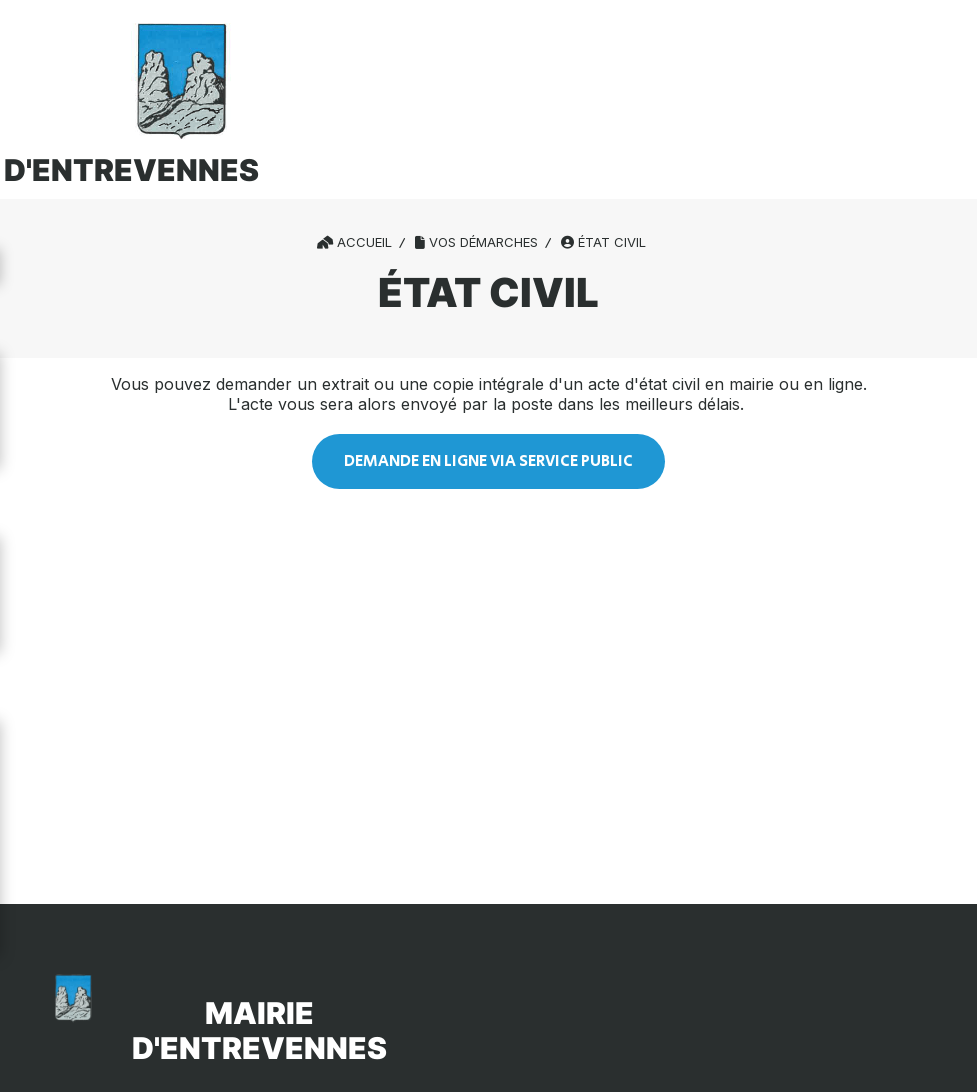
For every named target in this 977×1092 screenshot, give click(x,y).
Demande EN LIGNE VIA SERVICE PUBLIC (488, 461)
